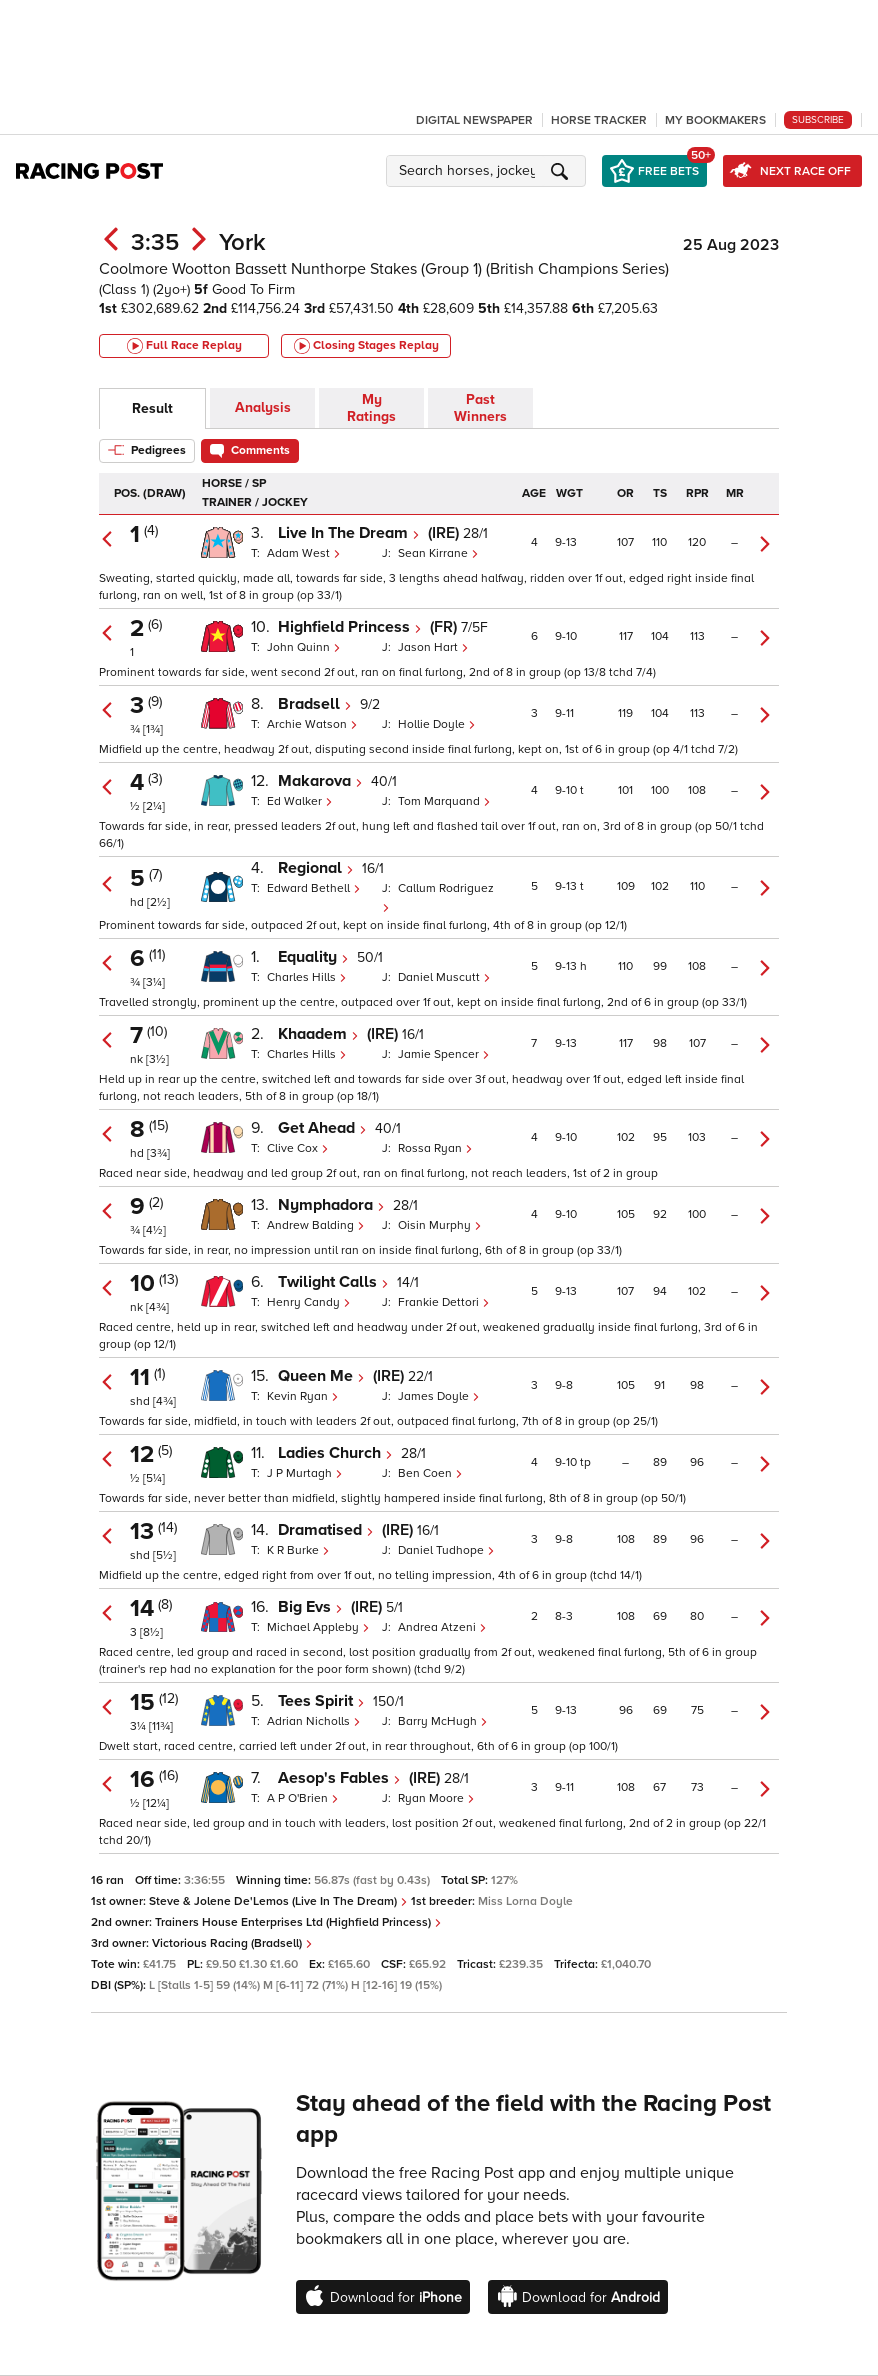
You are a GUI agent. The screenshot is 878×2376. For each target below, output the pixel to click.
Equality (313, 957)
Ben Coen (430, 1473)
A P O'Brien (303, 1798)
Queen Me (321, 1376)
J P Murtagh (305, 1473)
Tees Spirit (321, 1701)
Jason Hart (433, 647)
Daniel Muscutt (444, 977)
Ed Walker (300, 801)
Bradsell (315, 704)
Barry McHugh (443, 1721)
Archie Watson (312, 724)
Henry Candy (309, 1302)
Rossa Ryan (435, 1148)
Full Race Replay (184, 346)
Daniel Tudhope (446, 1550)
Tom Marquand (444, 801)
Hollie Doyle (437, 724)
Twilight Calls (333, 1282)
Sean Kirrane (438, 553)
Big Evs (310, 1607)
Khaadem (318, 1034)
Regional (316, 868)
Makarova (320, 781)
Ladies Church (335, 1453)
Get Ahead (322, 1128)
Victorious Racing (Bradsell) (232, 1943)
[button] (489, 171)
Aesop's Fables (339, 1778)
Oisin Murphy (440, 1225)
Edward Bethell (314, 888)
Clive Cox (298, 1148)
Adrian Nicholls (314, 1721)
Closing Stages (366, 346)
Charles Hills (307, 977)
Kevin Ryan (303, 1396)
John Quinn (304, 647)
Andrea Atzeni (442, 1627)
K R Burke (298, 1550)
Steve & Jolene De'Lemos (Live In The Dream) (278, 1901)
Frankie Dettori (444, 1302)
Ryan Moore (436, 1798)
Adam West (304, 553)
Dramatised (326, 1530)
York (242, 242)
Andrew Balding (316, 1225)
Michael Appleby (318, 1627)
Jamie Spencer (444, 1054)
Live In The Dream (349, 533)
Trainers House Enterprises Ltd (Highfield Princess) (298, 1922)
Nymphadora (331, 1205)
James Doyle (439, 1396)
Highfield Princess (350, 627)
